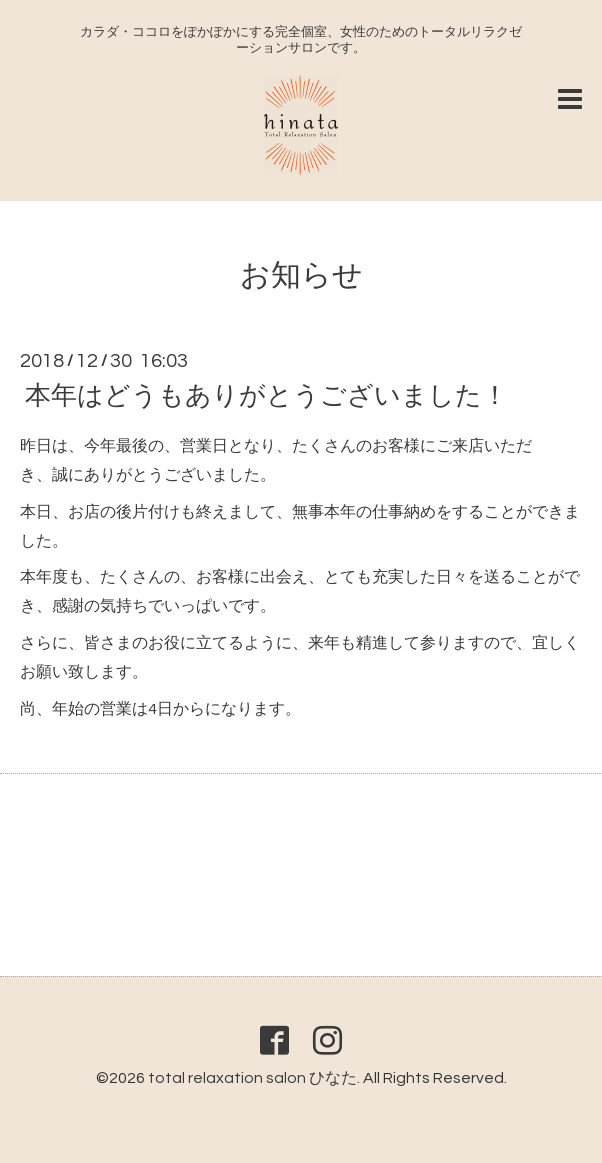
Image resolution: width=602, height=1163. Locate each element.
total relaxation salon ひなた (252, 1078)
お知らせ (301, 275)
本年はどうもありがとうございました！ (266, 396)
